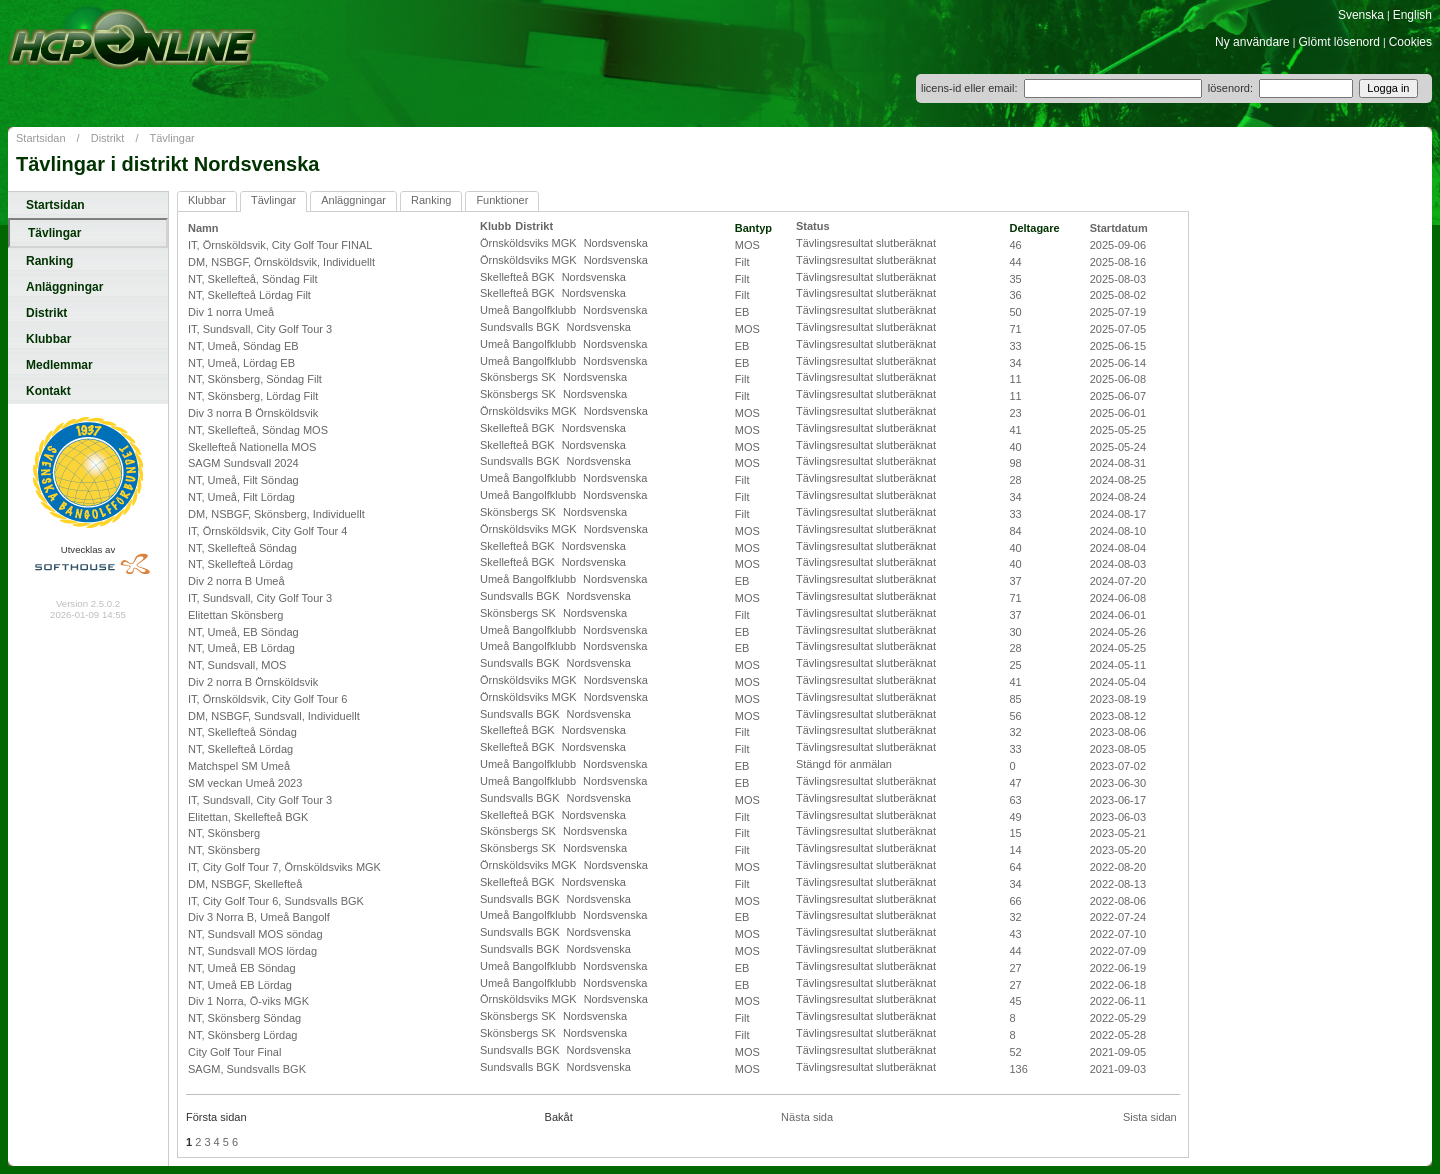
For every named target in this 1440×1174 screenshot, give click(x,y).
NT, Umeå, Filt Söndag (243, 480)
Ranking (49, 261)
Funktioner (502, 200)
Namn (203, 228)
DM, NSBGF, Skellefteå (245, 884)
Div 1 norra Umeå (231, 312)
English (1412, 15)
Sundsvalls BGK (521, 327)
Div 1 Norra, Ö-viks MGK (248, 1001)
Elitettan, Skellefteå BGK (248, 817)
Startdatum (1119, 228)
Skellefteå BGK (519, 277)
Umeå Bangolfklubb (529, 310)
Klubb (495, 226)
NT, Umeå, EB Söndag (243, 632)
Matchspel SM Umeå (239, 766)
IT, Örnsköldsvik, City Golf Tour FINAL (280, 245)
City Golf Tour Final (234, 1052)
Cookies (1410, 42)
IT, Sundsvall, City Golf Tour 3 (260, 329)
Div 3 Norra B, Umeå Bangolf (259, 917)
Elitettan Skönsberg (235, 615)
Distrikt (108, 138)
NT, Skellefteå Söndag (242, 548)
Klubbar (48, 339)
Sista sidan (1150, 1117)
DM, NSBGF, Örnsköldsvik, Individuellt (281, 262)
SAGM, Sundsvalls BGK (247, 1069)
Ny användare (1252, 42)
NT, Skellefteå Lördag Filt (249, 295)
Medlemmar (59, 365)
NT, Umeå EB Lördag (240, 985)
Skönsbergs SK (519, 377)
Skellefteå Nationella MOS (252, 447)
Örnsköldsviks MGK (530, 243)
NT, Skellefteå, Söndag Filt (253, 279)
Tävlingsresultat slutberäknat (866, 243)
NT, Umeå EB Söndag (242, 968)
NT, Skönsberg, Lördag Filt (253, 396)
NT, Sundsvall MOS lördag (252, 951)
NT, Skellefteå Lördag (240, 564)
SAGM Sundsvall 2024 (243, 463)
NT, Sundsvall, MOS (237, 665)
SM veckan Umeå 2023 (245, 783)
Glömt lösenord (1339, 42)
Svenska (1361, 15)
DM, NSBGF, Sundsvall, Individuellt (274, 716)
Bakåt (559, 1117)
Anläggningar (64, 287)
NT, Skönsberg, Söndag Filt (255, 379)
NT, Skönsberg (224, 833)
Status (813, 226)
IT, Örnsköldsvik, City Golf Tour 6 (267, 699)
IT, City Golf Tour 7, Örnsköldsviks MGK (284, 867)
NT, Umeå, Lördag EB (241, 363)
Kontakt (48, 391)
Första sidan (216, 1117)
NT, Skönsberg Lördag (242, 1035)
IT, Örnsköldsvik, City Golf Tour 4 (267, 531)
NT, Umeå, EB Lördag (241, 648)
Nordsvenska (616, 243)
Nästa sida (807, 1117)
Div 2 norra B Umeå (236, 581)
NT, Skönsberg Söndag (244, 1018)
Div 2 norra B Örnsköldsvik (253, 682)
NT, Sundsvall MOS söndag (255, 934)
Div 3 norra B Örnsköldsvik (253, 413)
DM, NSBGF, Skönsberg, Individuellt (276, 514)
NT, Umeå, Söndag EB (243, 346)
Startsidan (41, 138)
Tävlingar (172, 138)
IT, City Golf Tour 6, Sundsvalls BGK (276, 901)
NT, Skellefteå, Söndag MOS (258, 430)
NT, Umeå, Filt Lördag (241, 497)
